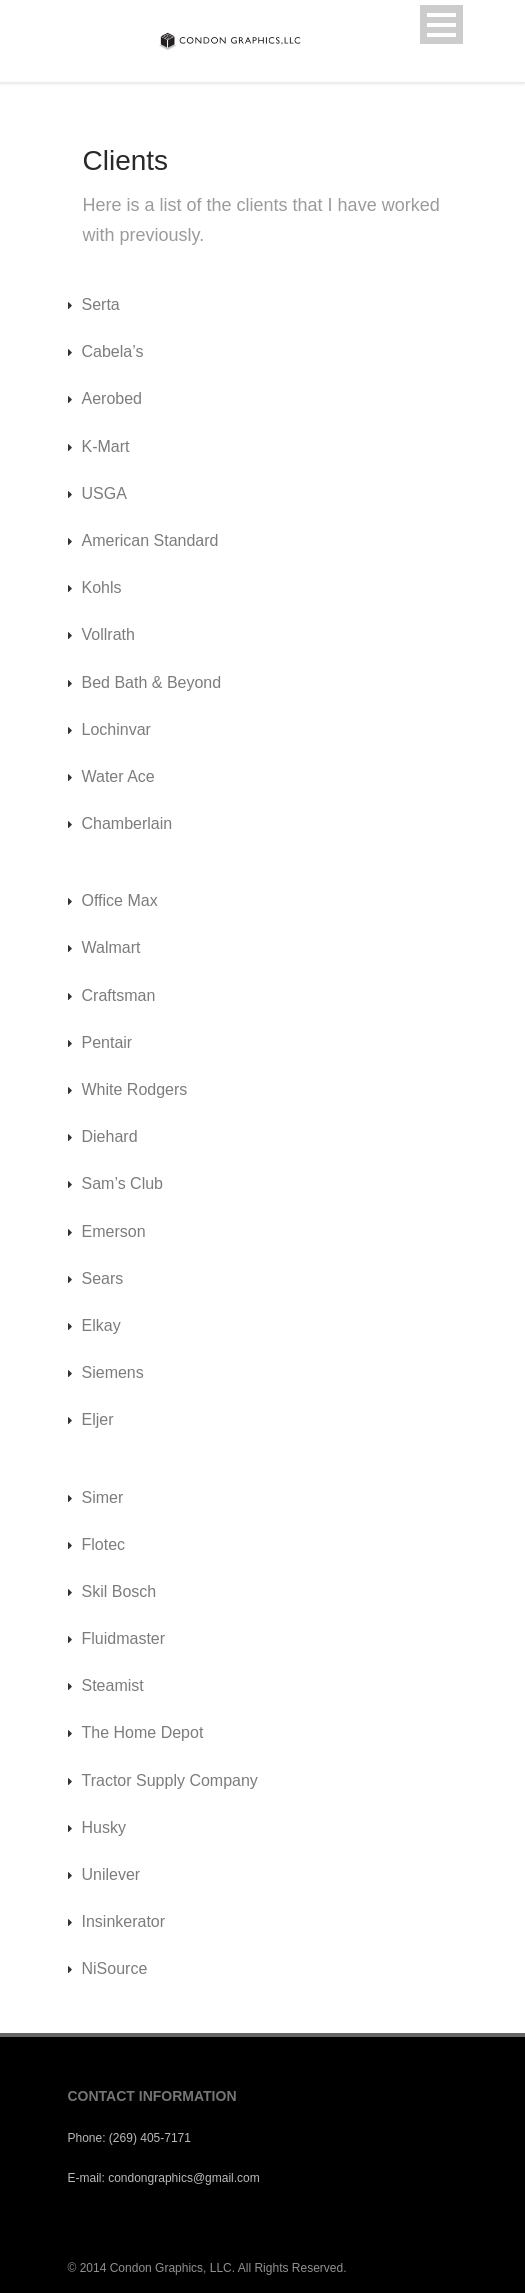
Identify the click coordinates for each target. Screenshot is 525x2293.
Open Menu (441, 24)
